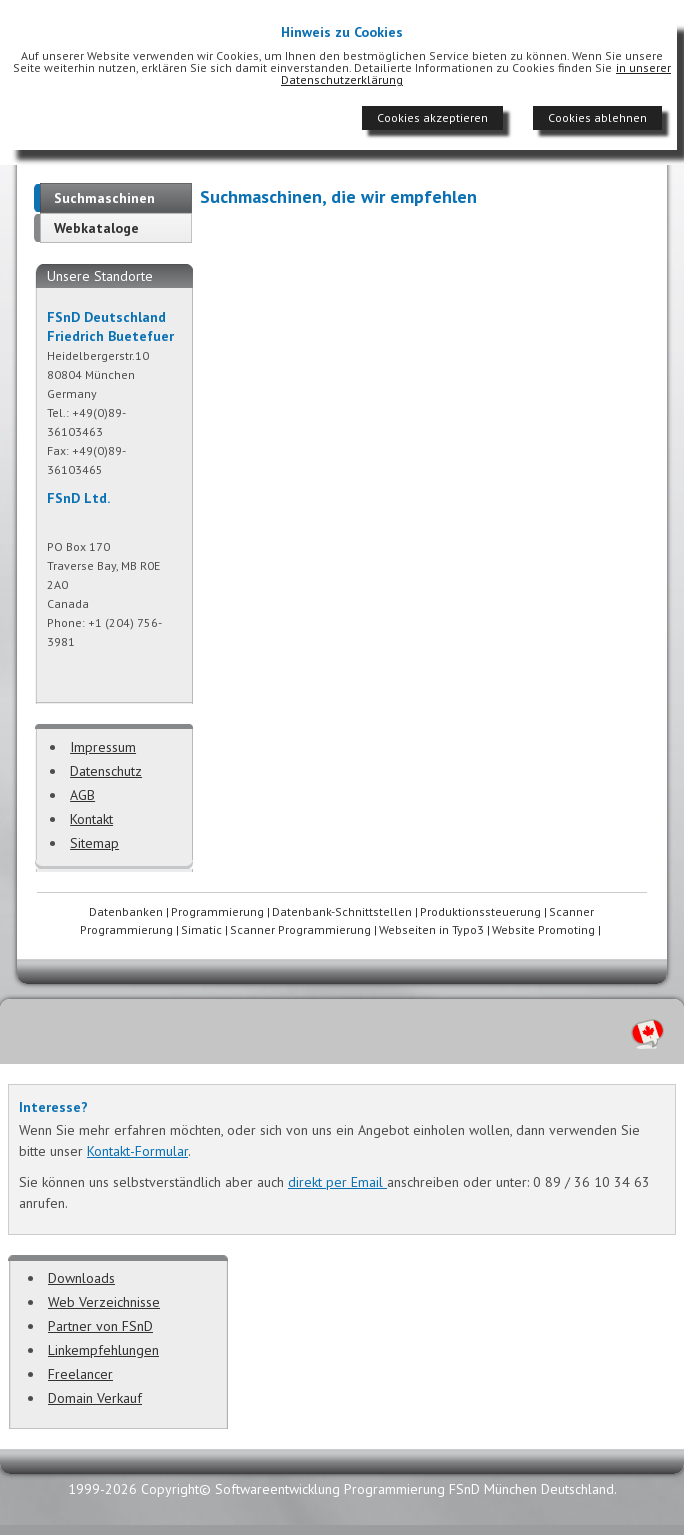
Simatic (201, 929)
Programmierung (217, 911)
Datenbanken (126, 911)
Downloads (81, 1278)
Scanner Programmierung (300, 929)
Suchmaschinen (104, 198)
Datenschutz (106, 771)
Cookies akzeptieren (432, 117)
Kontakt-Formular (137, 1151)
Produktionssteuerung (480, 911)
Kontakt (91, 819)
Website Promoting (543, 929)
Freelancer (80, 1374)
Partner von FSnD (100, 1326)
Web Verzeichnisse (104, 1302)
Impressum (103, 747)
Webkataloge (96, 228)
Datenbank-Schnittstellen (342, 911)
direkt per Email (337, 1182)
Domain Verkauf (95, 1398)
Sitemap (94, 843)
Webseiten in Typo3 (431, 929)
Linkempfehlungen (103, 1350)
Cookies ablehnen (597, 117)
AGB (82, 795)
